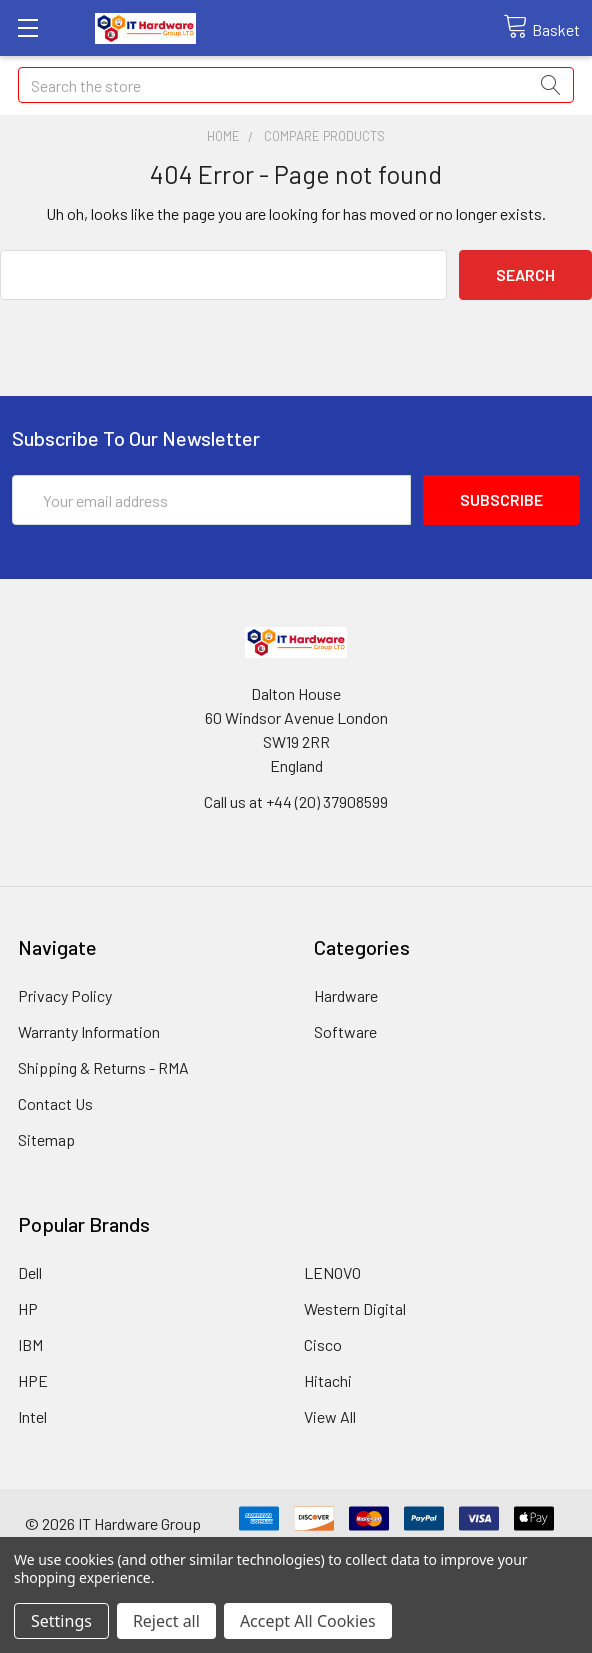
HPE (33, 1380)
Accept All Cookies (308, 1621)
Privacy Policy (65, 995)
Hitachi (328, 1380)
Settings (61, 1621)
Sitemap (46, 1139)
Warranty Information (89, 1031)
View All (330, 1416)
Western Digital (355, 1308)
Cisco (323, 1344)
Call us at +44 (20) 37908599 (296, 801)
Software (345, 1031)
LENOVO (332, 1272)
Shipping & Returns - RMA (103, 1067)
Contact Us (55, 1103)
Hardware (346, 995)
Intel (32, 1416)
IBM (30, 1344)
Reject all (166, 1621)
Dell (30, 1272)
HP (28, 1308)
